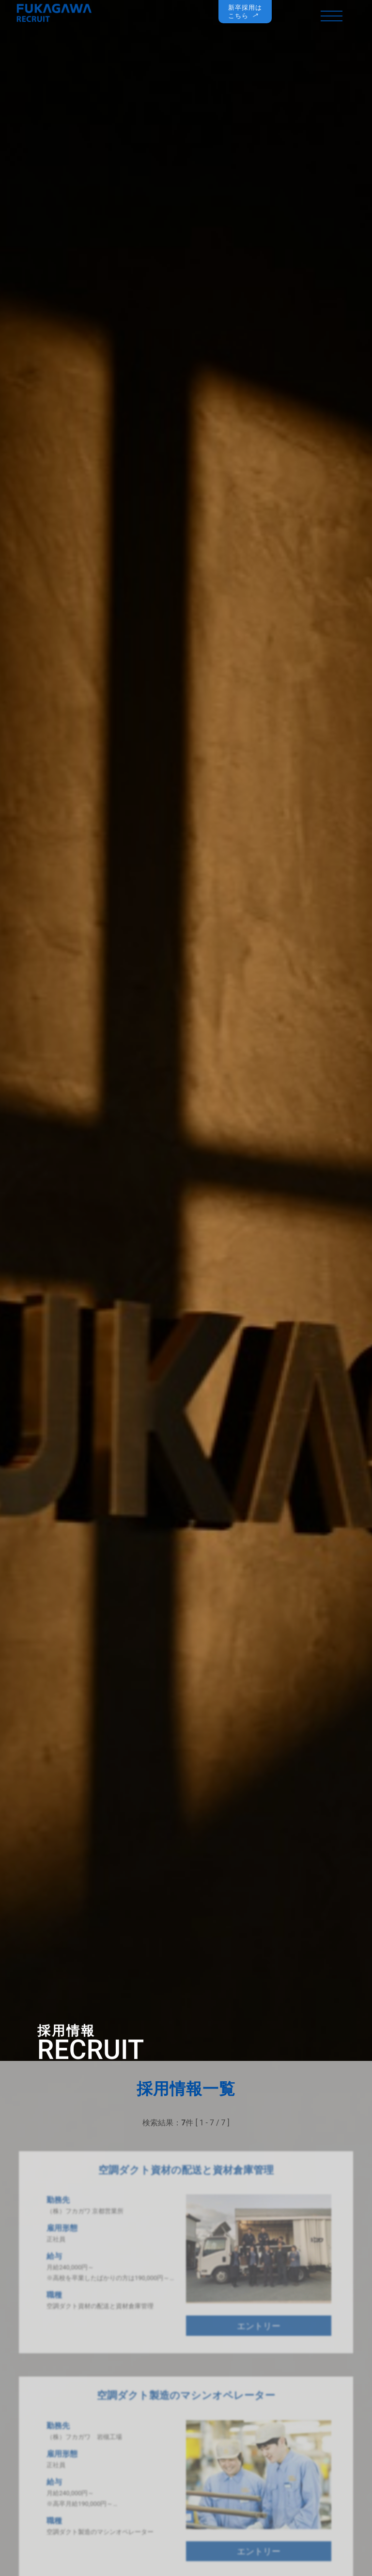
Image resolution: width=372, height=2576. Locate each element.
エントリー (258, 2333)
